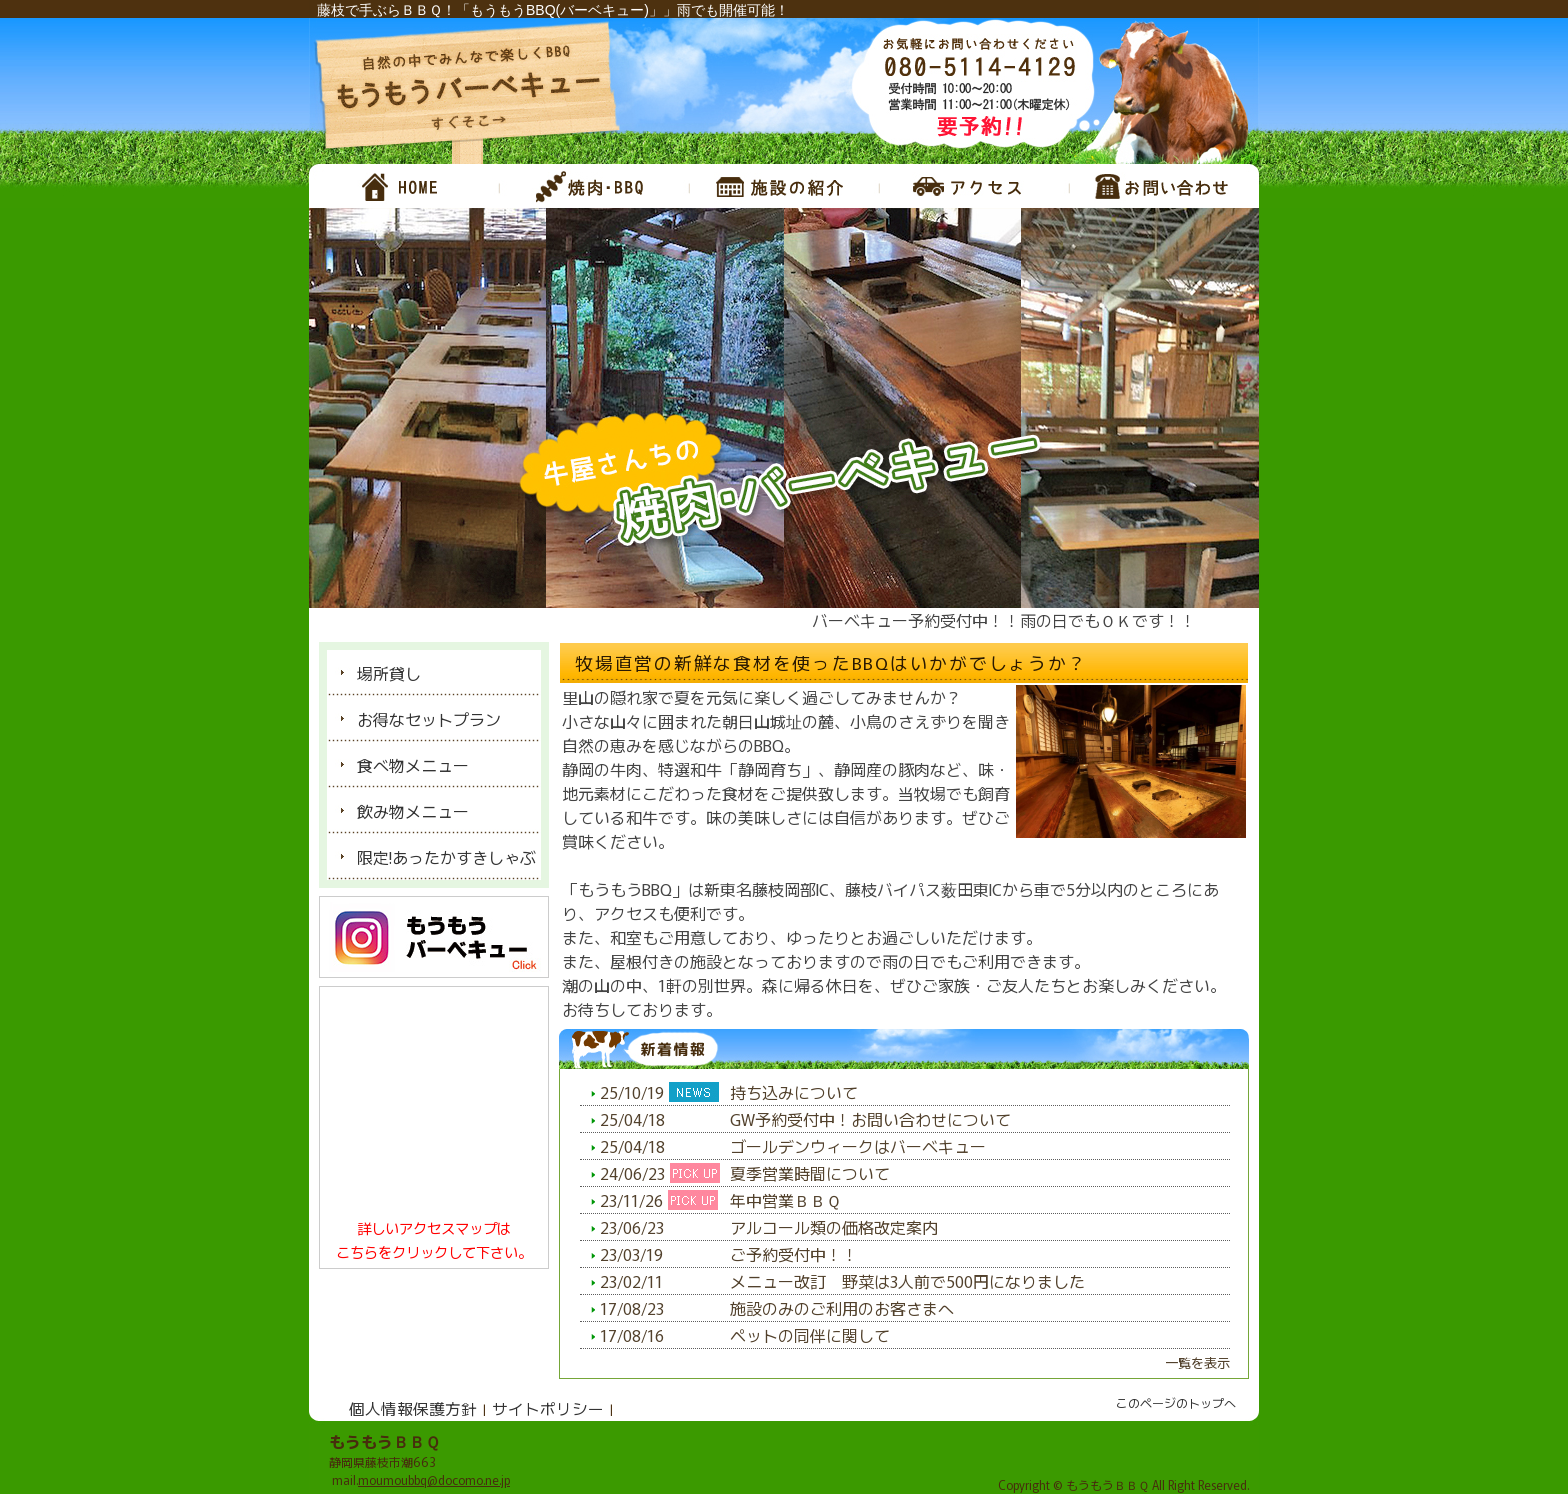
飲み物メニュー (413, 811)
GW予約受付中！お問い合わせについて (870, 1119)
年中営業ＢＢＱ (785, 1200)
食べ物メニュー (413, 765)
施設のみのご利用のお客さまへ (842, 1308)
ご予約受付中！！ (794, 1254)
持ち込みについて (794, 1092)
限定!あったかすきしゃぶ (446, 857)
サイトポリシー (548, 1408)
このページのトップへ (1176, 1402)
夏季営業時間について (810, 1173)
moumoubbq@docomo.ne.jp (434, 1479)
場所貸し (389, 673)
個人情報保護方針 (413, 1408)
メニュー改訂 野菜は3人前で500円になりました (907, 1281)
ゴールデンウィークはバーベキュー (858, 1146)
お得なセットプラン (429, 719)
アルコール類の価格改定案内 (834, 1227)
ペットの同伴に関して (810, 1335)
